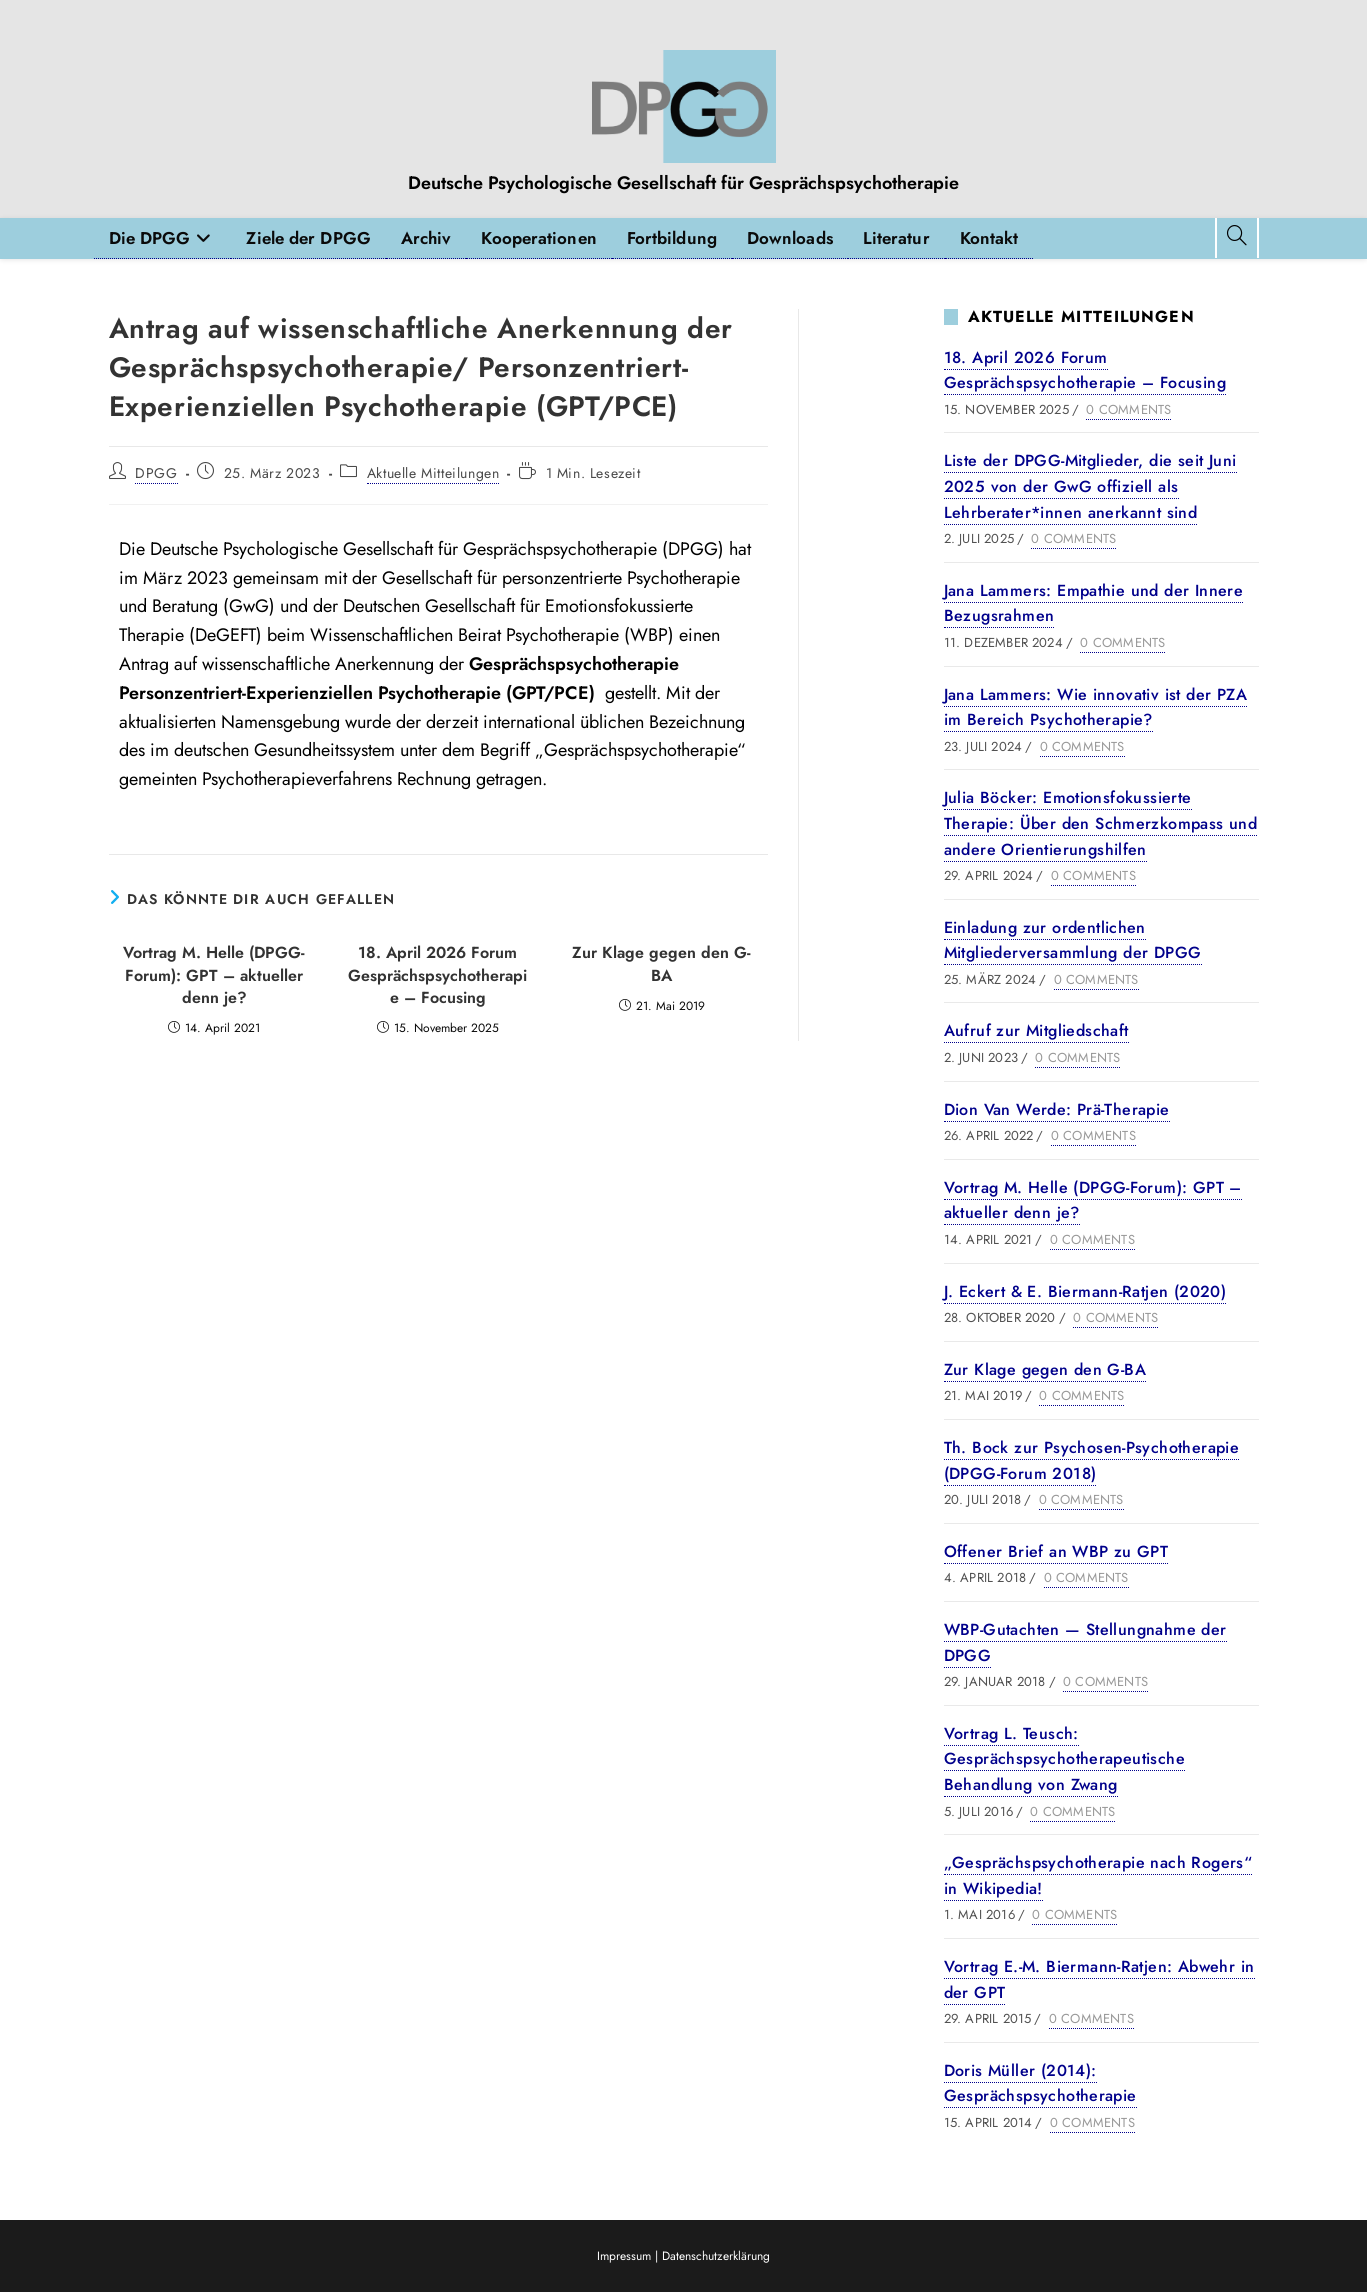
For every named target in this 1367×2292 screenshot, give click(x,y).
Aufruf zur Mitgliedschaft (1036, 1030)
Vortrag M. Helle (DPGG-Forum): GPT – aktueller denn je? (214, 975)
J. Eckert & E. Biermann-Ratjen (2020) (1085, 1291)
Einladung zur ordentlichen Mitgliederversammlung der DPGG (1073, 940)
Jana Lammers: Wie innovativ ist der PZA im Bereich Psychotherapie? (1096, 707)
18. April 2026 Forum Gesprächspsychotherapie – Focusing (437, 975)
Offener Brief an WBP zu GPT (1056, 1551)
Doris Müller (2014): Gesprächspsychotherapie (1040, 2083)
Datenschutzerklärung (716, 2256)
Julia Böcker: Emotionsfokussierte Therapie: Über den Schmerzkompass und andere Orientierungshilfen (1101, 823)
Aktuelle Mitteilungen (433, 473)
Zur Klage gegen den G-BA (661, 964)
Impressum (626, 2256)
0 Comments (1128, 409)
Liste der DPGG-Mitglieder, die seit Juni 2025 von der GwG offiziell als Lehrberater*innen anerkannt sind (1090, 486)
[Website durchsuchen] (1237, 238)
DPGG (156, 473)
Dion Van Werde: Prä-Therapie (1057, 1109)
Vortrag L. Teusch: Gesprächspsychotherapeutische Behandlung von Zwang (1065, 1759)
